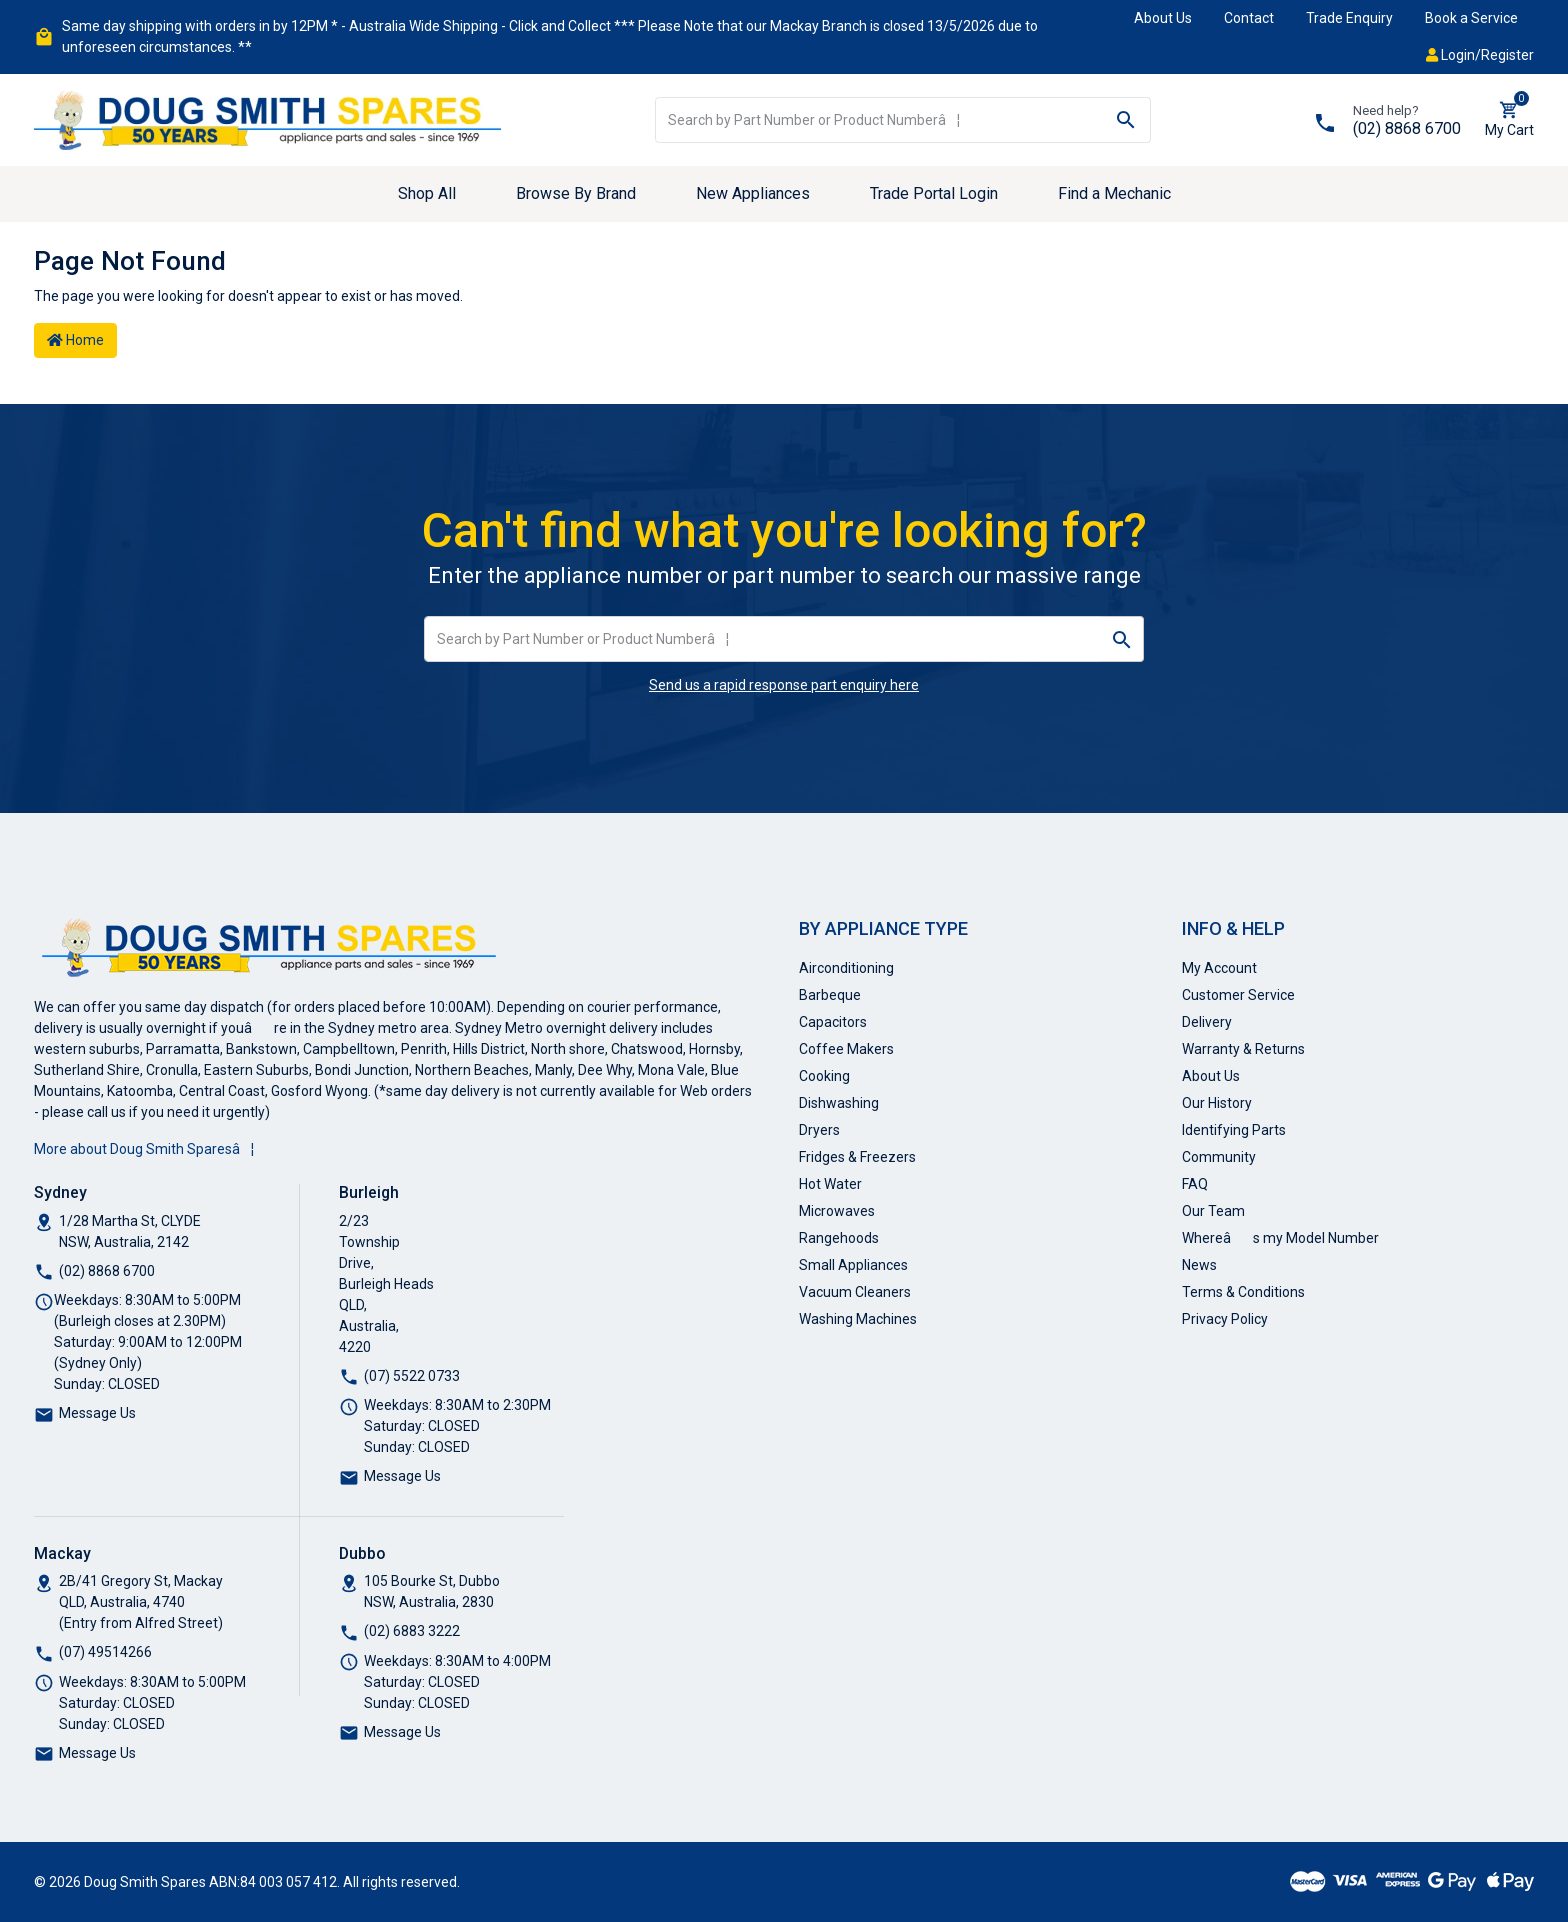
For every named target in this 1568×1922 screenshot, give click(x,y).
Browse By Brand (576, 193)
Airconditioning (846, 968)
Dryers (819, 1130)
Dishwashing (839, 1103)
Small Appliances (853, 1265)
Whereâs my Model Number (1280, 1238)
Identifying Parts (1234, 1130)
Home (75, 340)
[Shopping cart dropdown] (1509, 120)
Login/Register (1480, 55)
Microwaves (837, 1211)
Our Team (1213, 1211)
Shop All (427, 193)
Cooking (824, 1076)
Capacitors (833, 1022)
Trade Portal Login (934, 193)
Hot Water (830, 1184)
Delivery (1207, 1022)
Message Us (97, 1413)
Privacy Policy (1225, 1319)
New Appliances (753, 193)
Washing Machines (858, 1319)
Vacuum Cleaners (855, 1292)
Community (1219, 1157)
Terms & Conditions (1243, 1292)
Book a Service (1471, 18)
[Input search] (879, 120)
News (1199, 1265)
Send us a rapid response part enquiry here (784, 685)
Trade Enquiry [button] (1349, 18)
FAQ (1195, 1184)
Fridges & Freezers (857, 1157)
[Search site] (1126, 120)
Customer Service (1238, 995)
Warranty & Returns (1243, 1049)
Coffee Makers (846, 1049)
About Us (1163, 18)
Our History (1217, 1103)
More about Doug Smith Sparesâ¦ (144, 1149)
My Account (1219, 968)
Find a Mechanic (1114, 193)
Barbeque (830, 995)
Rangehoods (839, 1238)
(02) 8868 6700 (1407, 128)
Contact (1249, 18)
